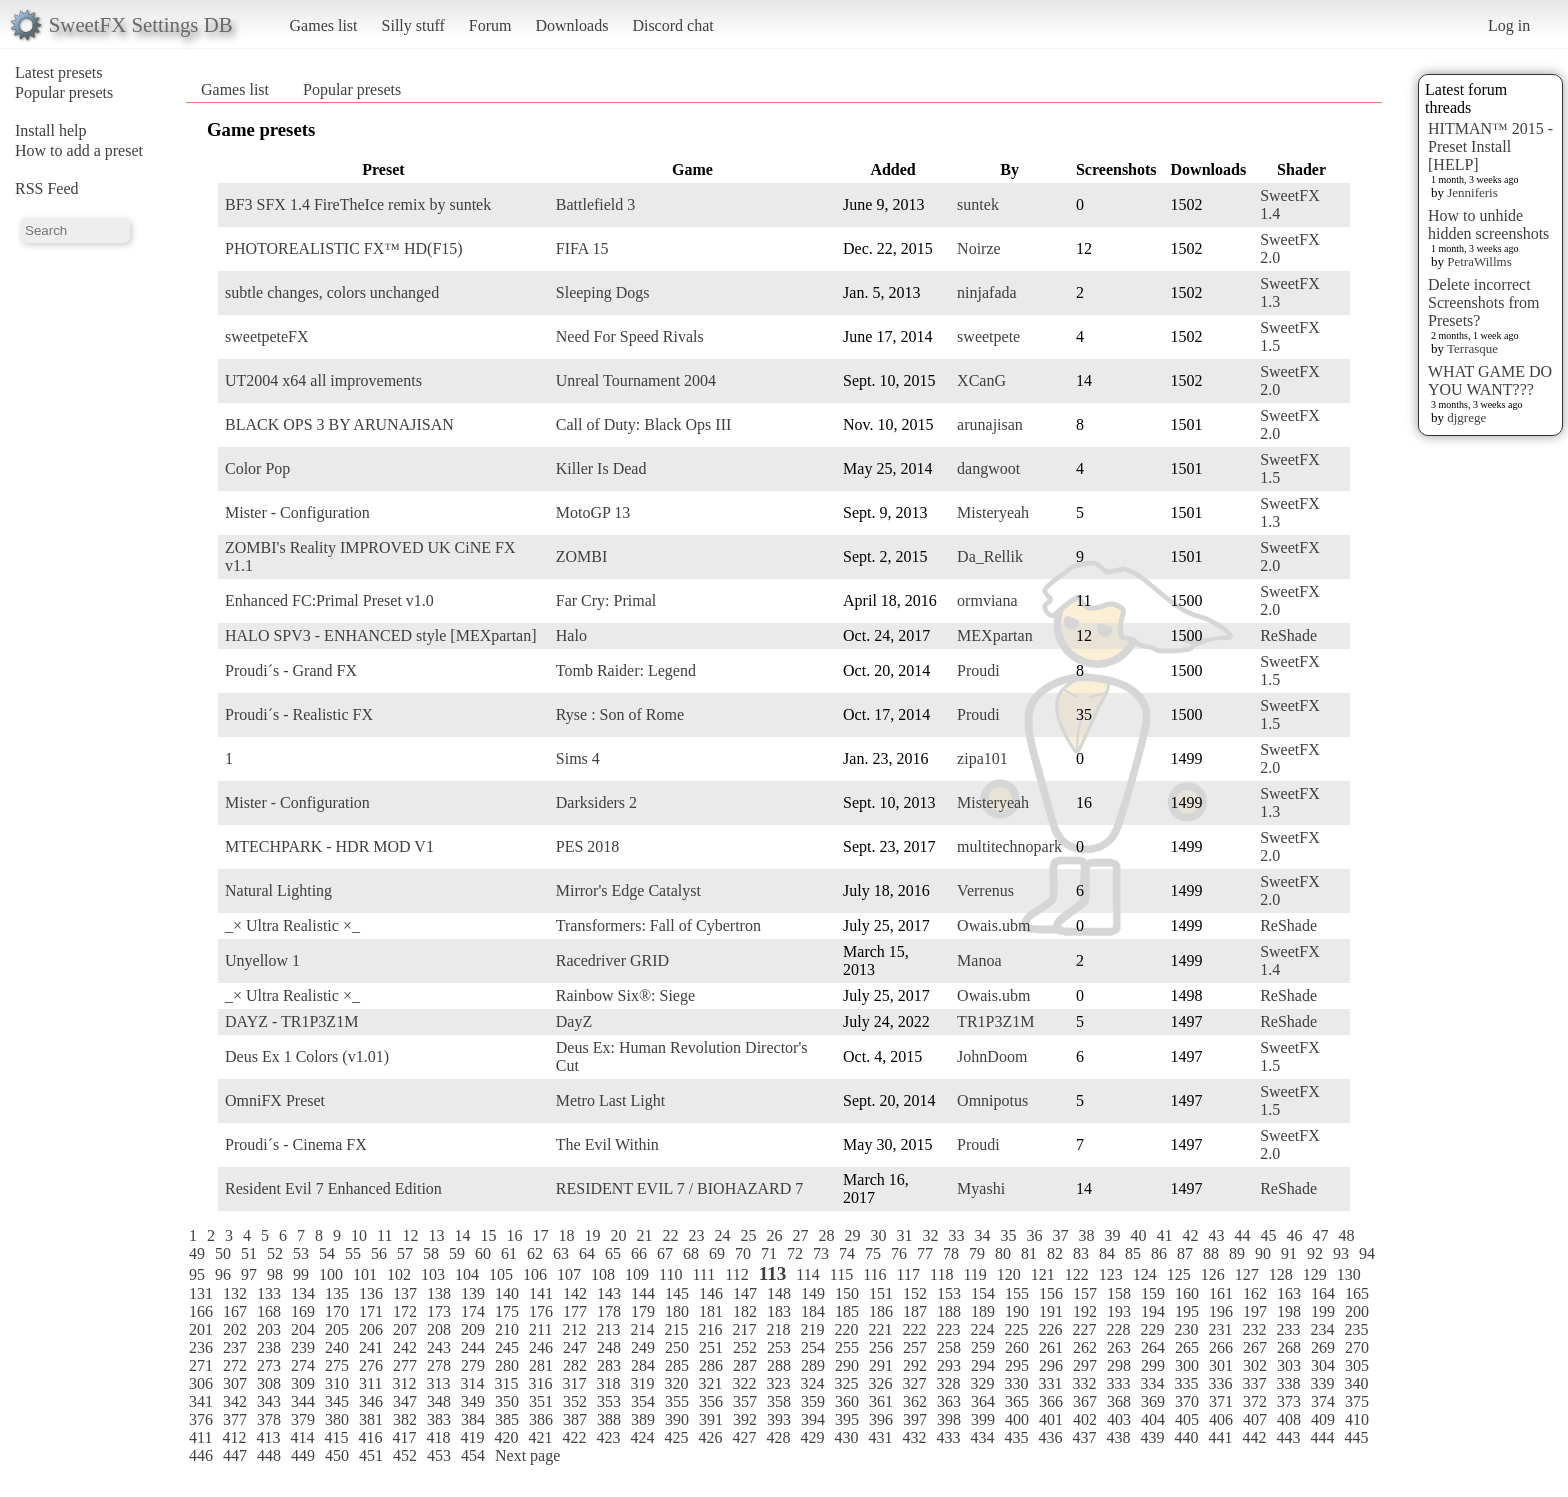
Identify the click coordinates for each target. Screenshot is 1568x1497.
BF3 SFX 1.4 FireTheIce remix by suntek (358, 204)
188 (949, 1311)
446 (201, 1455)
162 (1255, 1293)
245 (507, 1347)
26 (774, 1235)
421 (540, 1437)
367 (1085, 1401)
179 (643, 1311)
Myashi (981, 1188)
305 (1357, 1365)
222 (914, 1329)
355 (677, 1401)
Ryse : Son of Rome (620, 714)
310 (337, 1383)
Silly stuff (413, 25)
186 (881, 1311)
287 (745, 1365)
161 (1221, 1293)
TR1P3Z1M (995, 1021)
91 (1289, 1253)
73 (821, 1253)
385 (507, 1419)
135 (337, 1293)
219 (812, 1329)
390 (677, 1419)
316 (540, 1383)
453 (439, 1455)
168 (269, 1311)
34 (982, 1235)
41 (1164, 1235)
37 (1060, 1235)
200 (1357, 1311)
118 (941, 1274)
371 (1221, 1401)
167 (235, 1311)
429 (812, 1437)
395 (847, 1419)
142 (575, 1293)
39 (1112, 1235)
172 (405, 1311)
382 (405, 1419)
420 (506, 1437)
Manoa (979, 960)
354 (643, 1401)
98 (275, 1274)
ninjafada (987, 292)
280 (507, 1365)
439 (1152, 1437)
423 (608, 1437)
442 (1254, 1437)
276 (371, 1365)
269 (1323, 1347)
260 (1017, 1347)
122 (1077, 1274)
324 (812, 1383)
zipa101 (982, 758)
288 (779, 1365)
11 (384, 1235)
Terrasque (1472, 348)
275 (337, 1365)
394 (813, 1419)
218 (778, 1329)
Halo (571, 635)
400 (1017, 1419)
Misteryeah (993, 512)
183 (779, 1311)
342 (235, 1401)
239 (303, 1347)
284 (643, 1365)
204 (303, 1329)
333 (1118, 1383)
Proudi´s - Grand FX (291, 670)
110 (670, 1274)
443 (1288, 1437)
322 (744, 1383)
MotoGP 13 (593, 512)
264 (1153, 1347)
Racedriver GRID (612, 960)
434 (982, 1437)
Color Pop (257, 468)
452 (405, 1455)
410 (1357, 1419)
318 (608, 1383)
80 (1003, 1253)
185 (847, 1311)
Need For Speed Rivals (630, 336)
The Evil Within (607, 1144)
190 (1017, 1311)
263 (1119, 1347)
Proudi (978, 670)
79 (977, 1253)
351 (541, 1401)
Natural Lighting (278, 890)
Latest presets (59, 72)
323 (778, 1383)
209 (473, 1329)
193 (1119, 1311)
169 (303, 1311)
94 (1367, 1253)
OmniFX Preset (275, 1100)
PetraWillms (1479, 261)
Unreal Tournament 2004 (636, 380)
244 (473, 1347)
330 (1016, 1383)
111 (703, 1274)
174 (473, 1311)
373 (1289, 1401)
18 (566, 1235)
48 (1346, 1235)
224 (982, 1329)
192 (1085, 1311)
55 (353, 1253)
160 (1187, 1293)
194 (1153, 1311)
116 (874, 1274)
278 (439, 1365)
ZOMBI (582, 556)
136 (371, 1293)
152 (915, 1293)
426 (710, 1437)
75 (873, 1253)
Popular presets (64, 92)
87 (1185, 1253)
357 (745, 1401)
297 (1085, 1365)
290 (847, 1365)
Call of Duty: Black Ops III (644, 424)
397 (915, 1419)
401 (1051, 1419)
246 (541, 1347)
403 (1119, 1419)
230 (1186, 1329)
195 (1187, 1311)
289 (813, 1365)
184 (813, 1311)
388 (609, 1419)
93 (1341, 1253)
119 (974, 1274)
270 (1357, 1347)
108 (603, 1274)
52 (275, 1253)
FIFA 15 (582, 248)
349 (473, 1401)
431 (880, 1437)
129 (1315, 1274)
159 (1153, 1293)
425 (676, 1437)
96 (223, 1274)
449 (303, 1455)
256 (881, 1347)
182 (745, 1311)
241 (371, 1347)
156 (1051, 1293)
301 (1221, 1365)
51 (249, 1253)
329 (982, 1383)
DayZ (574, 1021)
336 (1220, 1383)
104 (467, 1274)
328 (948, 1383)
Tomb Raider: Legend (626, 670)
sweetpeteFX (267, 336)
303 (1289, 1365)
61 (509, 1253)
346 (371, 1401)
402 (1085, 1419)
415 (336, 1437)
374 (1323, 1401)
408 (1289, 1419)
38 (1086, 1235)
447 (235, 1455)
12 (410, 1235)
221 (880, 1329)
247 (575, 1347)
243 (439, 1347)
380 (337, 1419)
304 (1323, 1365)
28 (826, 1235)
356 (711, 1401)
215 (676, 1329)
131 (201, 1293)
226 (1050, 1329)
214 (642, 1329)
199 (1323, 1311)
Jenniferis (1472, 192)
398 (949, 1419)
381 (371, 1419)
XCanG (981, 380)
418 (438, 1437)
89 (1237, 1253)
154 (983, 1293)
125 (1179, 1274)
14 (462, 1235)
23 (696, 1235)
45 (1268, 1235)
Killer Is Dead (601, 468)
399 (983, 1419)
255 (847, 1347)
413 (268, 1437)
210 (507, 1329)
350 (507, 1401)
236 (201, 1347)
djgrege (1466, 417)
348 (439, 1401)
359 (813, 1401)
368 (1119, 1401)
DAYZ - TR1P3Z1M (291, 1021)
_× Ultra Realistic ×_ (292, 925)
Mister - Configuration (297, 512)
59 (457, 1253)
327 (914, 1383)
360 (847, 1401)
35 (1008, 1235)
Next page (527, 1455)
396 (881, 1419)
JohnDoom (992, 1056)
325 (846, 1383)
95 (197, 1274)
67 (665, 1253)
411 (200, 1437)
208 (439, 1329)
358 (779, 1401)
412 (234, 1437)
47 (1320, 1235)
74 (847, 1253)
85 (1133, 1253)
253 (779, 1347)
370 (1187, 1401)
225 (1016, 1329)
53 (301, 1253)
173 (439, 1311)
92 (1315, 1253)
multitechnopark (1009, 846)
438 (1118, 1437)
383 (439, 1419)
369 (1153, 1401)
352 (575, 1401)
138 (439, 1293)
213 (608, 1329)
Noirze (979, 248)
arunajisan (990, 424)
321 (710, 1383)
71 (769, 1253)
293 (949, 1365)
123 (1111, 1274)
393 (779, 1419)
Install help (51, 130)
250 (677, 1347)
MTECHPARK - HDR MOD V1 (329, 846)
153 (949, 1293)
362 (915, 1401)
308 (269, 1383)
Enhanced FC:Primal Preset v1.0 (329, 600)
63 (561, 1253)
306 (201, 1383)
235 (1356, 1329)
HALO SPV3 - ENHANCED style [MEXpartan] (381, 635)
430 (846, 1437)
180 (677, 1311)
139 (473, 1293)
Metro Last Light (610, 1100)
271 (201, 1365)
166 (201, 1311)
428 (778, 1437)
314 (472, 1383)
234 (1322, 1329)
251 (711, 1347)
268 (1289, 1347)
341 (201, 1401)
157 (1085, 1293)
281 (541, 1365)
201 (201, 1329)
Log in (1509, 25)
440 (1186, 1437)
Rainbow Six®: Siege (625, 995)
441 (1220, 1437)
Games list (324, 25)
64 (587, 1253)
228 (1118, 1329)
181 (711, 1311)
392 (745, 1419)
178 (609, 1311)
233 (1288, 1329)
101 (365, 1274)
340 (1356, 1383)
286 (711, 1365)
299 (1153, 1365)
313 (438, 1383)
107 (569, 1274)
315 (506, 1383)
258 (949, 1347)
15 (488, 1235)
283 (609, 1365)
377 (235, 1419)
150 (847, 1293)
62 (535, 1253)
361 (881, 1401)
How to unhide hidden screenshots (1488, 224)
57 (405, 1253)
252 (745, 1347)
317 (574, 1383)
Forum (490, 25)
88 (1211, 1253)
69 (717, 1253)
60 (483, 1253)
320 (676, 1383)
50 (223, 1253)
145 (677, 1293)
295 (1017, 1365)
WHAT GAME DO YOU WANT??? (1490, 380)
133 (269, 1293)
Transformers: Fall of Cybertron (658, 925)
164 (1323, 1293)
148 (779, 1293)
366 (1051, 1401)
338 (1288, 1383)
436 (1050, 1437)
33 (956, 1235)
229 (1152, 1329)
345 (337, 1401)
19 (592, 1235)
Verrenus (985, 890)
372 (1255, 1401)
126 (1213, 1274)
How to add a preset (79, 150)
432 (914, 1437)
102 (399, 1274)
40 (1138, 1235)
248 (609, 1347)
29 (852, 1235)
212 (574, 1329)
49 (197, 1253)
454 (473, 1455)
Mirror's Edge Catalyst (628, 890)
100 (331, 1274)
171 (371, 1311)
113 (773, 1273)
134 (303, 1293)
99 (301, 1274)
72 (795, 1253)
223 (948, 1329)
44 (1242, 1235)
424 (642, 1437)
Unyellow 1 (262, 960)
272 (235, 1365)
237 (235, 1347)
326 (880, 1383)
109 (637, 1274)
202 (235, 1329)
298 (1119, 1365)
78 (951, 1253)
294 (983, 1365)
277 (405, 1365)
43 (1216, 1235)
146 (711, 1293)
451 (371, 1455)
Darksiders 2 (596, 802)
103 (433, 1274)
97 (249, 1274)
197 (1255, 1311)
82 (1055, 1253)
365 (1017, 1401)
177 (575, 1311)
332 (1084, 1383)
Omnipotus (992, 1100)
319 (642, 1383)
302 (1255, 1365)
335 (1186, 1383)
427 (744, 1437)
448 (269, 1455)
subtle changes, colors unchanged (332, 292)
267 (1255, 1347)
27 (800, 1235)
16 (514, 1235)
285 (677, 1365)
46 (1294, 1235)
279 (473, 1365)
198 (1289, 1311)
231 (1220, 1329)
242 (405, 1347)
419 (472, 1437)
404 (1153, 1419)
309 (303, 1383)
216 (710, 1329)
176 (541, 1311)
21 (644, 1235)
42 (1190, 1235)
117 (908, 1274)
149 (813, 1293)
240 (337, 1347)
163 (1289, 1293)
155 (1017, 1293)
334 (1152, 1383)
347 (405, 1401)
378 (269, 1419)
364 (983, 1401)
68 (691, 1253)
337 (1254, 1383)
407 (1255, 1419)
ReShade (1288, 635)
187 (915, 1311)
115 (841, 1274)
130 (1349, 1274)
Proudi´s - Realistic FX (299, 714)
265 (1187, 1347)
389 (643, 1419)
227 (1084, 1329)
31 (904, 1235)
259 (983, 1347)
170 (337, 1311)
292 (915, 1365)
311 (370, 1383)
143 (609, 1293)
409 (1323, 1419)
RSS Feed (47, 188)
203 (269, 1329)
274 (303, 1365)
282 (575, 1365)
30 (878, 1235)
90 (1263, 1253)
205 (337, 1329)
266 (1221, 1347)
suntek (978, 204)
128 (1281, 1274)
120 (1009, 1274)
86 (1159, 1253)
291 (881, 1365)
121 (1043, 1274)
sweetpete (988, 336)
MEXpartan (995, 635)
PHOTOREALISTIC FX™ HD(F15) (344, 248)
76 (899, 1253)
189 (983, 1311)
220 (846, 1329)
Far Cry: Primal (606, 600)
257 (915, 1347)
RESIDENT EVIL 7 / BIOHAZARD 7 (680, 1188)
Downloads (571, 25)
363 (949, 1401)
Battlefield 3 (596, 204)
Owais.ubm (993, 925)
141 (541, 1293)
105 (501, 1274)
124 (1145, 1274)
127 (1247, 1274)
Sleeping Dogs (603, 292)
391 (711, 1419)
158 (1119, 1293)
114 (807, 1274)
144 (643, 1293)
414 (302, 1437)
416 (370, 1437)
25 (748, 1235)
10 (359, 1235)
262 (1085, 1347)
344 (303, 1401)
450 (337, 1455)
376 (201, 1419)
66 (639, 1253)
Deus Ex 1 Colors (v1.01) (307, 1056)
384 (473, 1419)
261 (1051, 1347)
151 (881, 1293)
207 (405, 1329)
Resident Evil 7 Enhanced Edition (333, 1188)
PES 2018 (588, 846)
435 (1016, 1437)
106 (535, 1274)
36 (1034, 1235)
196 (1221, 1311)
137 (405, 1293)
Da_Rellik (990, 556)
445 (1356, 1437)
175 (507, 1311)
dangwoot (988, 468)
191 (1051, 1311)
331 (1050, 1383)
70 (743, 1253)
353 (609, 1401)
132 (235, 1293)
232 (1254, 1329)
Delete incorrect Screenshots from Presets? (1484, 302)
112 (736, 1274)
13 (436, 1235)
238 (269, 1347)
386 (541, 1419)
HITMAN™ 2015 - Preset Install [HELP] (1490, 146)
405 (1187, 1419)
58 (431, 1253)
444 (1322, 1437)
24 (722, 1235)
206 (371, 1329)
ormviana (987, 600)
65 (613, 1253)
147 (745, 1293)
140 (507, 1293)
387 (575, 1419)
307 (235, 1383)
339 (1322, 1383)
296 (1051, 1365)
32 (930, 1235)
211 (540, 1329)
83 (1081, 1253)
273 (269, 1365)
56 (379, 1253)
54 (327, 1253)
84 (1107, 1253)
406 (1221, 1419)
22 (670, 1235)
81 (1029, 1253)
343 (269, 1401)
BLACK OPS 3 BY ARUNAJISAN (339, 424)
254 (813, 1347)
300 (1187, 1365)
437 (1084, 1437)
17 (540, 1235)
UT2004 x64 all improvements (323, 380)
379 (303, 1419)
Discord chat (672, 25)
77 (925, 1253)
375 (1357, 1401)
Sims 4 (578, 758)
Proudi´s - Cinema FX (296, 1144)
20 (618, 1235)
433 (948, 1437)
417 (404, 1437)
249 (643, 1347)
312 (404, 1383)
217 (744, 1329)
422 (574, 1437)
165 (1357, 1293)
